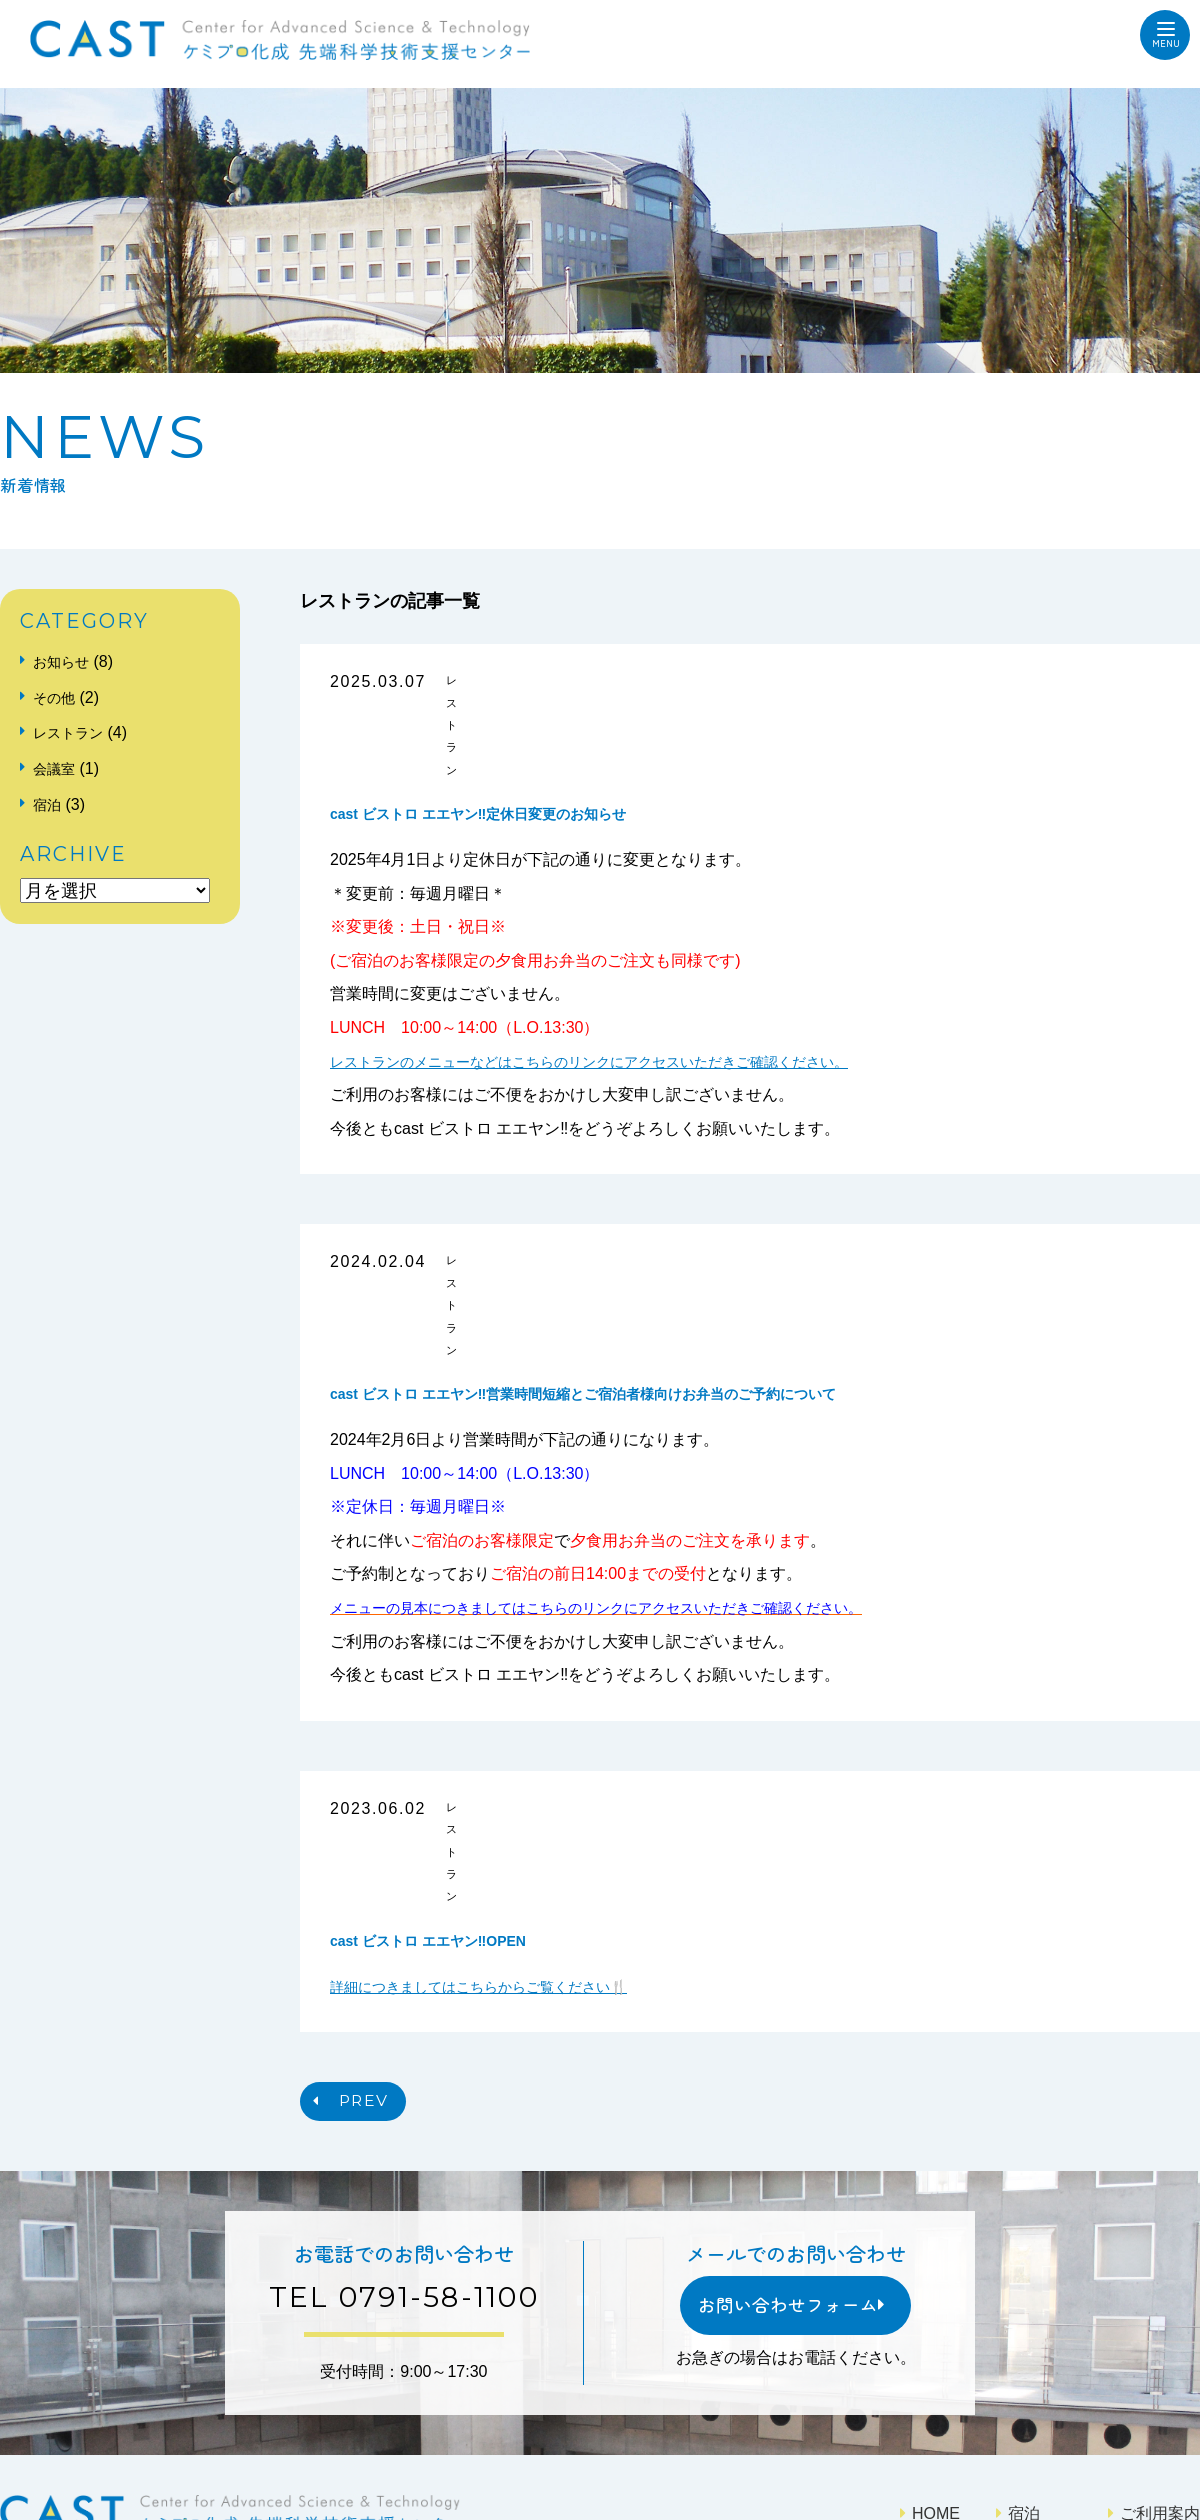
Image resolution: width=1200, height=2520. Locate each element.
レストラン (506, 682)
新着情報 (924, 2315)
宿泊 (50, 804)
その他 (58, 697)
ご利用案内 (1140, 2284)
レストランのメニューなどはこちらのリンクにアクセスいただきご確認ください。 (626, 975)
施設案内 (924, 2347)
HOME (916, 2284)
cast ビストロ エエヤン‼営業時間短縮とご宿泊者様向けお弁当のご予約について (655, 1222)
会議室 (58, 768)
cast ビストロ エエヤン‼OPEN (456, 1683)
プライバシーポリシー (972, 2395)
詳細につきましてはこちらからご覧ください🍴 (500, 1729)
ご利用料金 (1140, 2315)
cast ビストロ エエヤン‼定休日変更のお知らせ (520, 728)
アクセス (1132, 2347)
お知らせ (66, 661)
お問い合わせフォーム (773, 2080)
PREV (381, 1854)
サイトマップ (1132, 2395)
